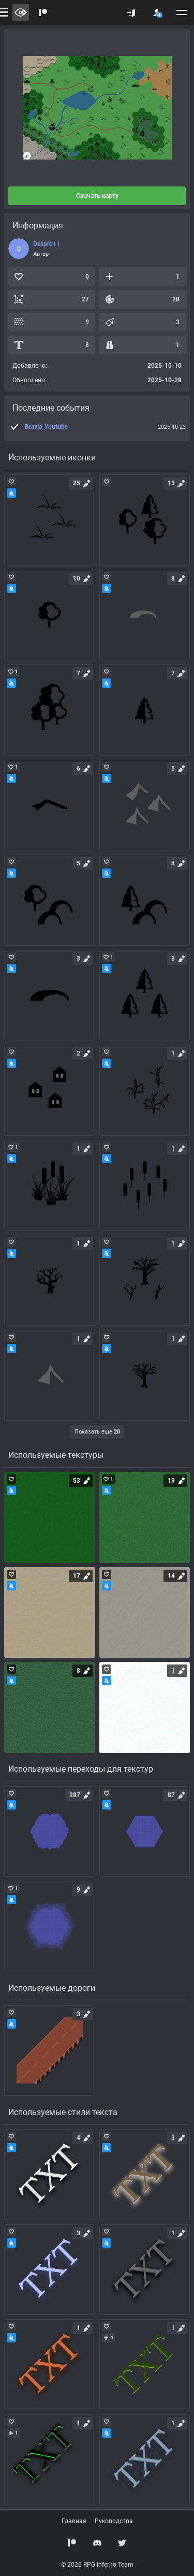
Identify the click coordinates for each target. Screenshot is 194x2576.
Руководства (114, 2521)
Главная (74, 2521)
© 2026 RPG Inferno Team (97, 2564)
